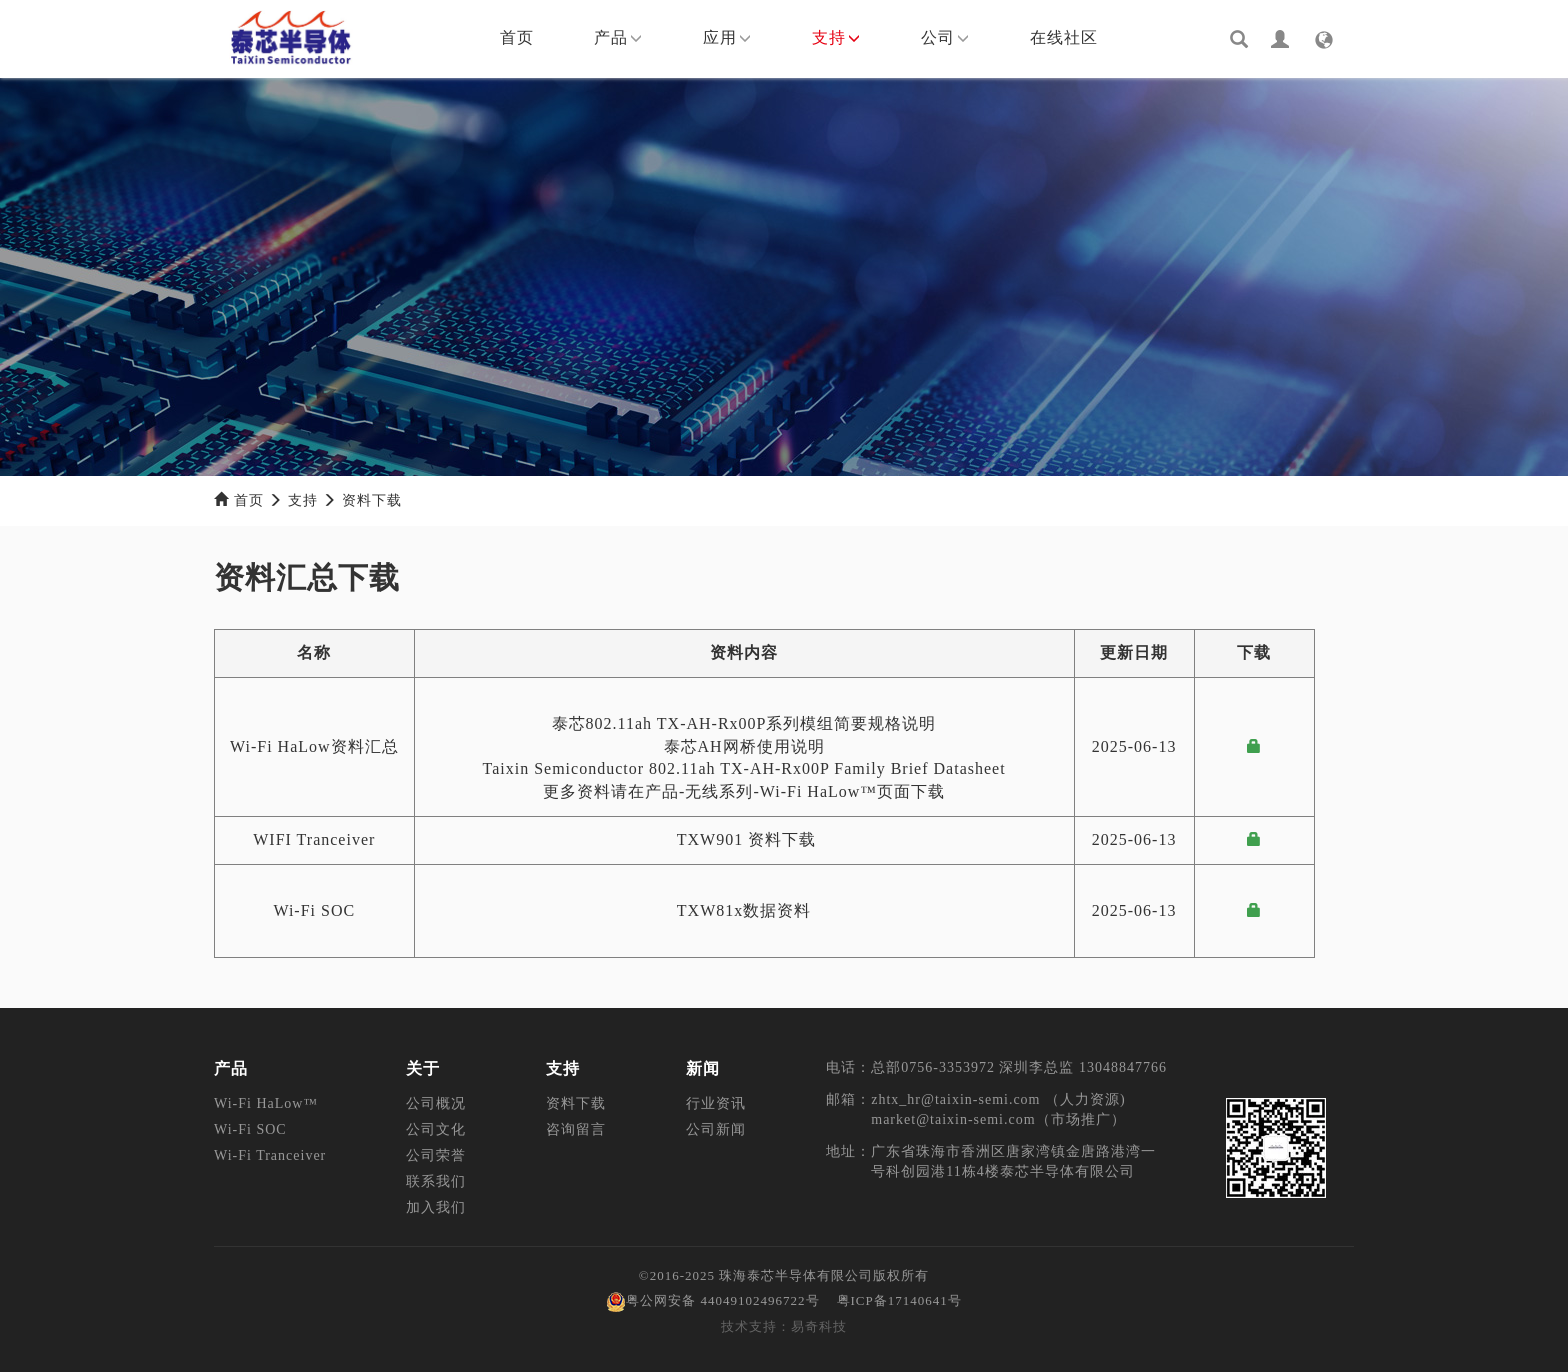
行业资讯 (716, 1103)
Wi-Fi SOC (250, 1129)
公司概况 (436, 1103)
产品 (618, 37)
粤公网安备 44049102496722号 (712, 1300)
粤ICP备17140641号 (899, 1300)
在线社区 (1064, 37)
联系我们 (436, 1181)
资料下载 (372, 500)
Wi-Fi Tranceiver (270, 1155)
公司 (945, 37)
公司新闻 (716, 1129)
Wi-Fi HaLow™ (266, 1103)
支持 (836, 37)
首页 (517, 37)
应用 (727, 37)
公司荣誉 (436, 1155)
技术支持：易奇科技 (784, 1326)
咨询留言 (576, 1129)
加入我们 (436, 1207)
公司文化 (436, 1129)
